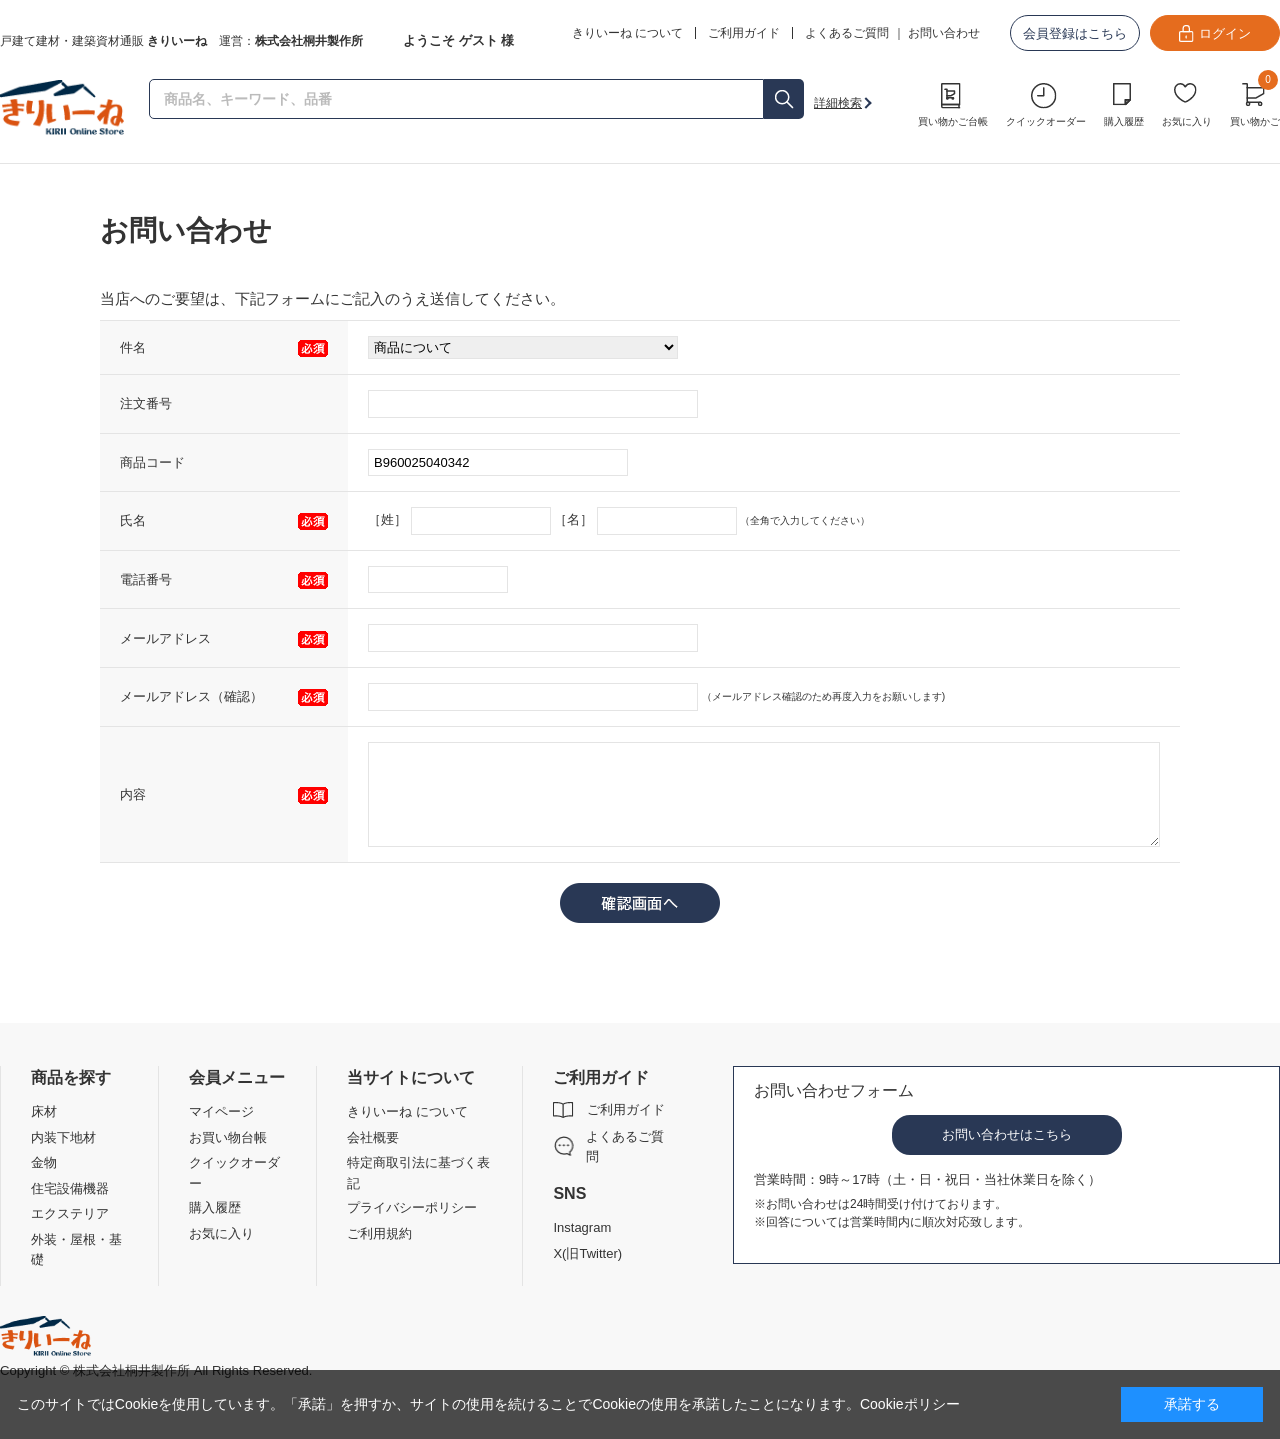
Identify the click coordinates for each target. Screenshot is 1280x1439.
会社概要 (373, 1137)
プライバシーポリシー (412, 1207)
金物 (44, 1162)
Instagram (582, 1227)
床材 (44, 1111)
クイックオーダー (1046, 121)
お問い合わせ (944, 33)
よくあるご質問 (847, 33)
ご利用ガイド (626, 1109)
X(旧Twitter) (587, 1253)
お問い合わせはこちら (1007, 1134)
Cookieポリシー (910, 1404)
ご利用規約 (379, 1233)
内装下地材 (63, 1137)
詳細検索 (838, 103)
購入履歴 (1124, 121)
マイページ (221, 1111)
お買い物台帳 (228, 1137)
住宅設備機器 (70, 1188)
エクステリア (70, 1213)
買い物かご (1255, 102)
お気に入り (1187, 121)
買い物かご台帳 (953, 121)
